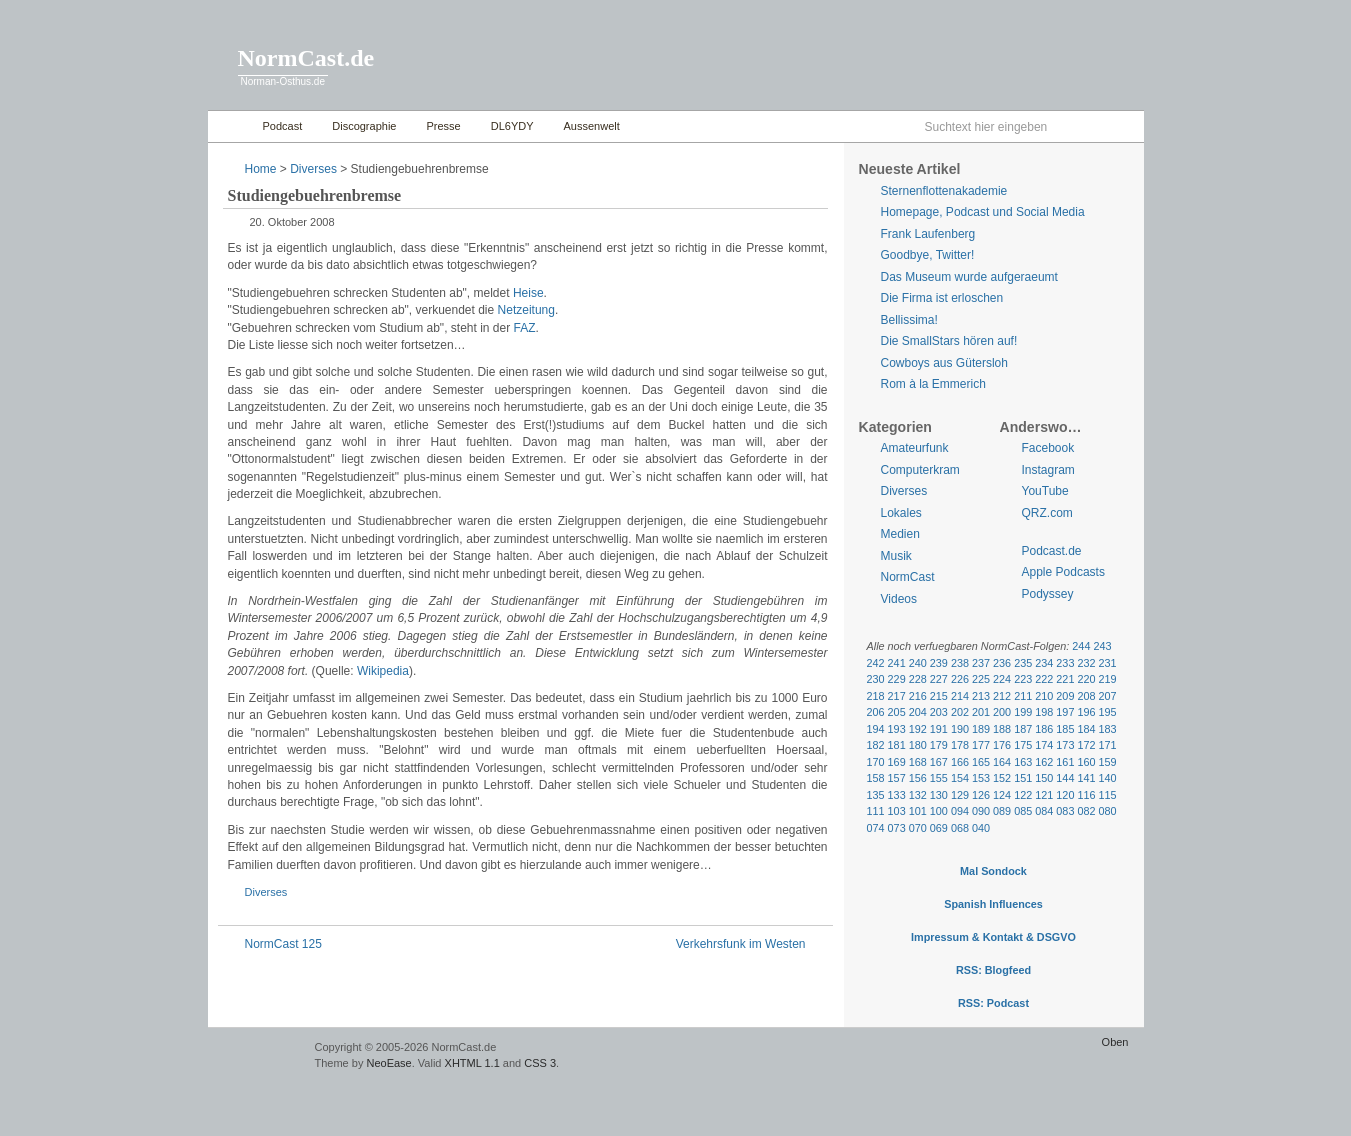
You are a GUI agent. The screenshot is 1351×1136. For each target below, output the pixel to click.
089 (1002, 811)
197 (1065, 712)
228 (918, 679)
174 (1044, 745)
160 (1086, 762)
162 (1044, 762)
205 (897, 712)
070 (918, 828)
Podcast (283, 126)
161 (1065, 762)
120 (1065, 795)
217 (897, 696)
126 (981, 795)
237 (981, 663)
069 (939, 828)
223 (1023, 679)
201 (981, 712)
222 (1044, 679)
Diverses (313, 169)
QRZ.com (1047, 513)
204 (918, 712)
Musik (896, 556)
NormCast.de (306, 58)
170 (876, 762)
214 (960, 696)
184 (1086, 729)
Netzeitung (526, 310)
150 (1044, 778)
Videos (899, 599)
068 (960, 828)
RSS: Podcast (993, 1003)
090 (981, 811)
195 (1108, 712)
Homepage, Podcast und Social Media (983, 212)
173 (1065, 745)
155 (939, 778)
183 (1108, 729)
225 (981, 679)
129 (960, 795)
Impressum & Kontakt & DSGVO (993, 937)
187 (1023, 729)
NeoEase (388, 1063)
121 (1044, 795)
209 (1065, 696)
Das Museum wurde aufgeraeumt (969, 277)
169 (897, 762)
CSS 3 (540, 1063)
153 (981, 778)
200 (1002, 712)
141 (1086, 778)
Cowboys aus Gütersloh (944, 363)
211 (1023, 696)
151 (1023, 778)
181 (897, 745)
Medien (900, 534)
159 (1108, 762)
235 (1023, 663)
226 (960, 679)
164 (1002, 762)
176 (1002, 745)
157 (897, 778)
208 (1086, 696)
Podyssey (1048, 594)
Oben (1115, 1042)
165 (981, 762)
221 (1065, 679)
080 (1108, 811)
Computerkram (920, 470)
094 (960, 811)
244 (1081, 646)
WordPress (259, 1056)
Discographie (364, 126)
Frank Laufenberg (928, 234)
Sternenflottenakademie (944, 191)
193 (897, 729)
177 (981, 745)
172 (1086, 745)
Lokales (901, 513)
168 (918, 762)
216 (918, 696)
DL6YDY (512, 126)
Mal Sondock (993, 871)
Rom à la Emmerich (933, 384)
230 (876, 679)
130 (939, 795)
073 (897, 828)
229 (897, 679)
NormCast (908, 577)
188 (1002, 729)
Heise (528, 293)
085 (1023, 811)
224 (1002, 679)
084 (1044, 811)
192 (918, 729)
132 (918, 795)
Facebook (1048, 448)
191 (939, 729)
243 (1102, 646)
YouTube (1045, 491)
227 (939, 679)
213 (981, 696)
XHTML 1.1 (472, 1063)
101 (918, 811)
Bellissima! (909, 320)
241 (897, 663)
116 (1086, 795)
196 (1086, 712)
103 (897, 811)
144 (1065, 778)
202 (960, 712)
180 (918, 745)
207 (1108, 696)
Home (230, 126)
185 (1065, 729)
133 (897, 795)
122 (1023, 795)
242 (876, 663)
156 (918, 778)
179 (939, 745)
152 (1002, 778)
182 (876, 745)
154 (960, 778)
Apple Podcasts (1063, 572)
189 (981, 729)
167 (939, 762)
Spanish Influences (993, 904)
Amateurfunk (915, 448)
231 (1108, 663)
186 (1044, 729)
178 (960, 745)
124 (1002, 795)
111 (876, 811)
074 (876, 828)
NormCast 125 (283, 944)
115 (1108, 795)
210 (1044, 696)
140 (1108, 778)
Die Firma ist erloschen (942, 298)
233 (1065, 663)
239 (939, 663)
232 (1086, 663)
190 (960, 729)
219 (1108, 679)
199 (1023, 712)
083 (1065, 811)
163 (1023, 762)
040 (981, 828)
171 (1108, 745)
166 (960, 762)
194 (876, 729)
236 (1002, 663)
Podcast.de (1052, 551)
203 (939, 712)
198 (1044, 712)
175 (1023, 745)
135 (876, 795)
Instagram (1048, 470)
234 (1044, 663)
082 (1086, 811)
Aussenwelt (592, 126)
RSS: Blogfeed (993, 970)
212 (1002, 696)
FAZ (525, 328)
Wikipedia (383, 671)
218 (876, 696)
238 (960, 663)
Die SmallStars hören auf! (949, 341)
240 (918, 663)
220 (1086, 679)
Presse (443, 126)
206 (876, 712)
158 (876, 778)
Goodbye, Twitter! (928, 255)
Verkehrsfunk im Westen (741, 944)
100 (939, 811)
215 (939, 696)
